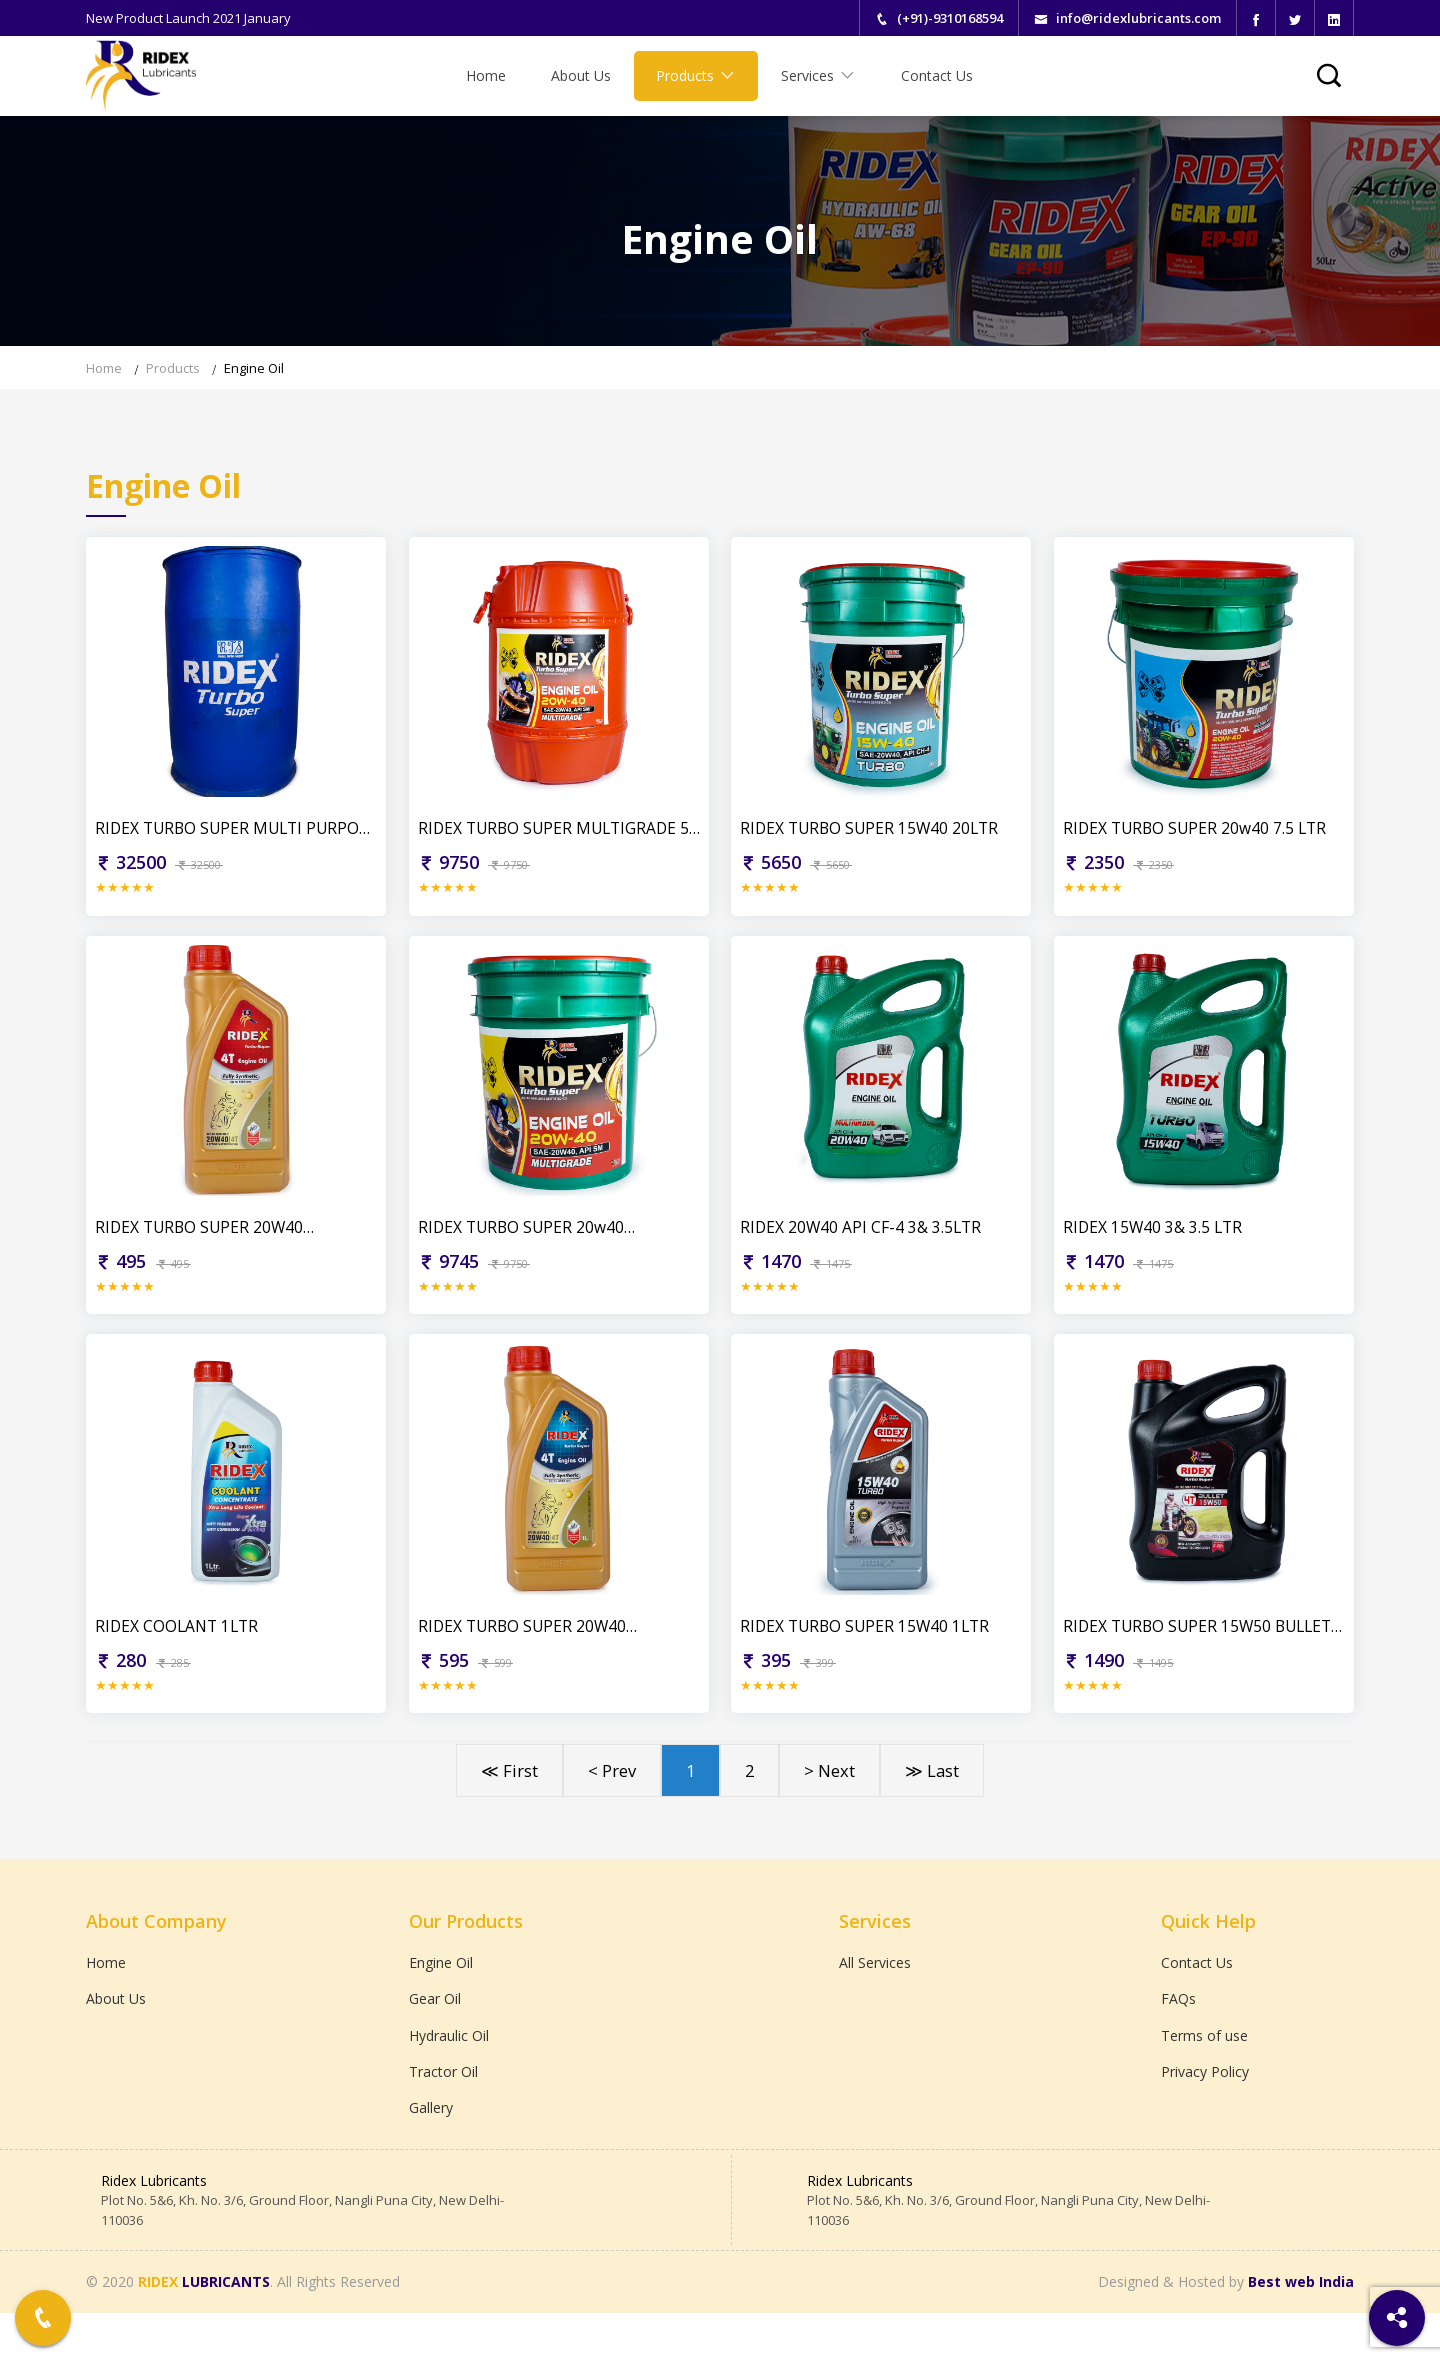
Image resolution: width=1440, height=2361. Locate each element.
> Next (829, 1808)
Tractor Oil (443, 2115)
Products (696, 76)
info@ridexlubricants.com (1138, 18)
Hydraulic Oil (449, 2077)
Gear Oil (435, 2039)
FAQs (1178, 2039)
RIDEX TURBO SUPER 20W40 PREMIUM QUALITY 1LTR (526, 1662)
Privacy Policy (1205, 2115)
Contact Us (937, 75)
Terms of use (1204, 2077)
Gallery (431, 2153)
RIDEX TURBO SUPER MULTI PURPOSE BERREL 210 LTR (203, 839)
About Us (581, 75)
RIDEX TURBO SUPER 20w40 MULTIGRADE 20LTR (524, 1251)
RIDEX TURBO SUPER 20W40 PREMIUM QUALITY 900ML (203, 1251)
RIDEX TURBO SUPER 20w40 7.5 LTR (1199, 839)
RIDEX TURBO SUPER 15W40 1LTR (869, 1662)
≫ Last (932, 1808)
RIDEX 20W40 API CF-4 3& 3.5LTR (863, 1251)
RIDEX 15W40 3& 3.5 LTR (1155, 1251)
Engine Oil (254, 368)
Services (818, 76)
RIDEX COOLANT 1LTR (180, 1662)
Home (486, 75)
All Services (875, 2001)
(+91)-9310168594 (950, 18)
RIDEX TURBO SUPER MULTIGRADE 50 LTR (552, 839)
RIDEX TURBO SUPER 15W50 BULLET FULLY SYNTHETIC (1203, 1662)
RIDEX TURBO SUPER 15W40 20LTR (874, 839)
